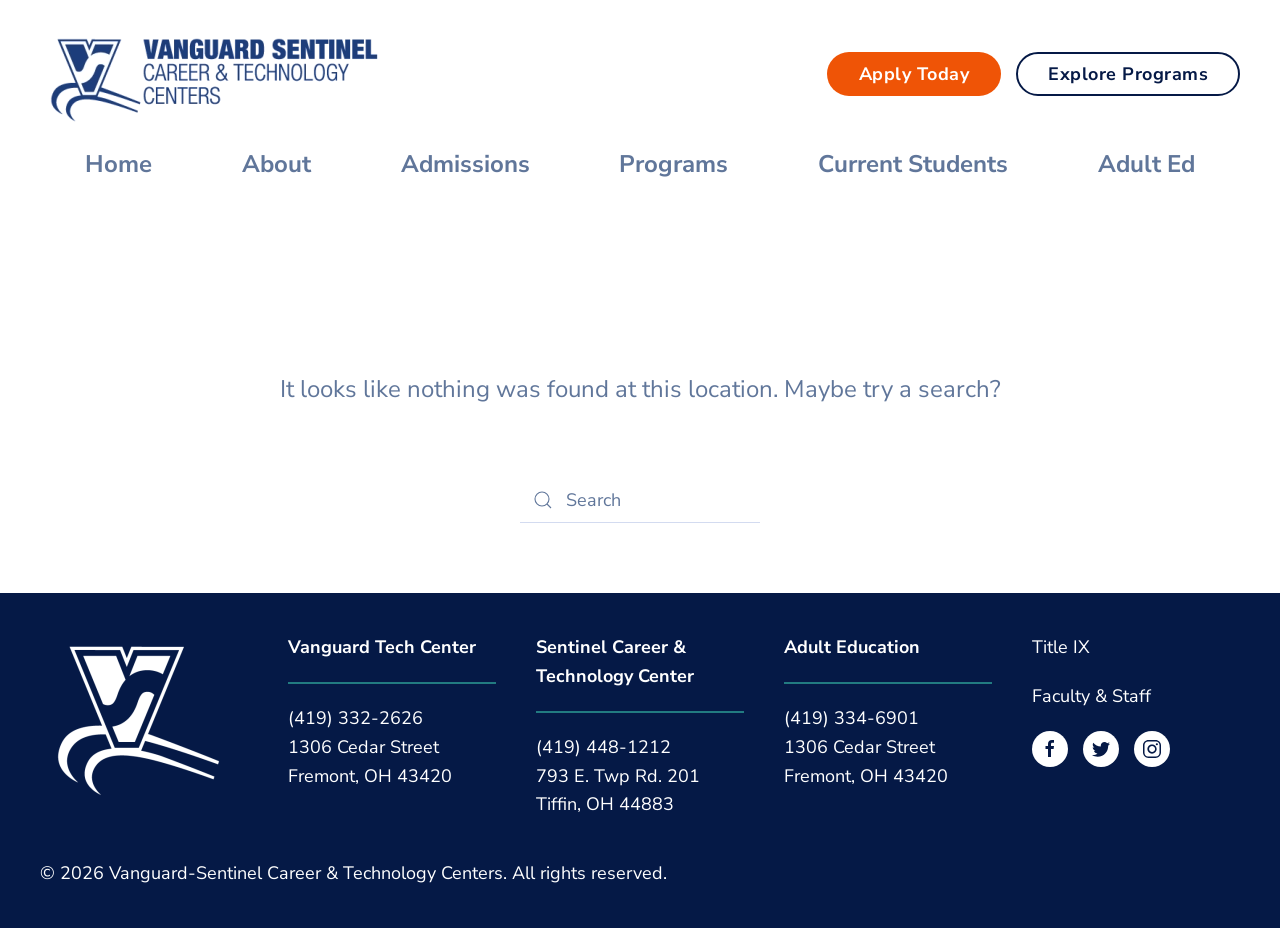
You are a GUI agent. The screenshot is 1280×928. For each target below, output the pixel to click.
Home (118, 164)
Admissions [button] (465, 164)
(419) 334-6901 (851, 718)
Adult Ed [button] (1146, 164)
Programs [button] (673, 164)
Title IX (1061, 647)
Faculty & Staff (1091, 696)
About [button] (276, 164)
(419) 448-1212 (603, 747)
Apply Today (914, 74)
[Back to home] (215, 73)
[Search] (640, 500)
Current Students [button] (913, 164)
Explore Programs (1128, 74)
